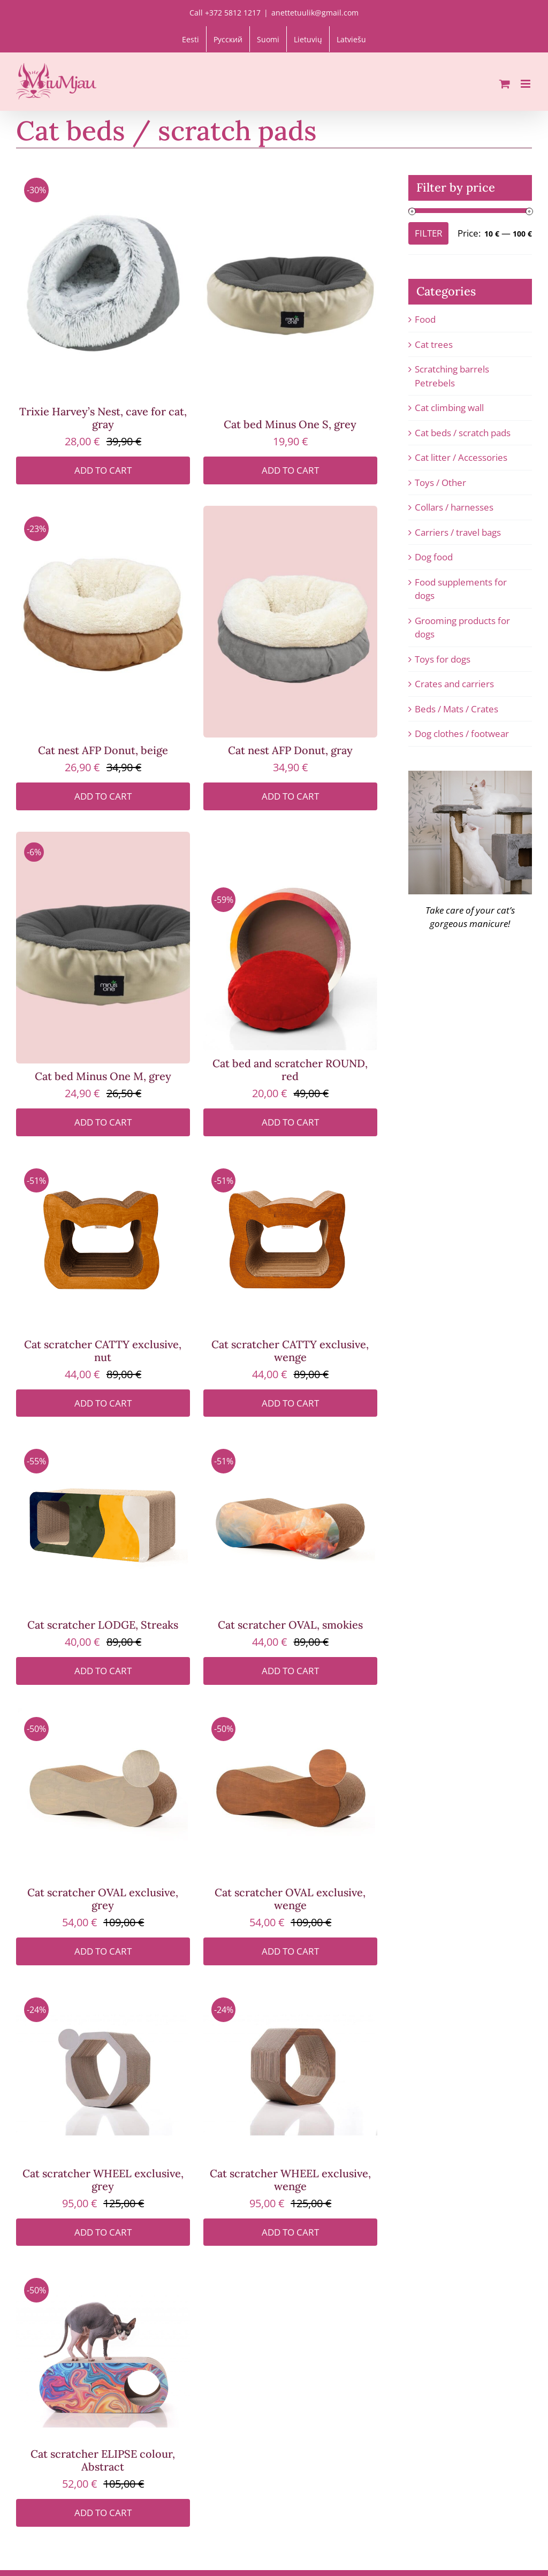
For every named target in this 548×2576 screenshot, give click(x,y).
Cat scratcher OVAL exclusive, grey (102, 1899)
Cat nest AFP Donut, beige (103, 750)
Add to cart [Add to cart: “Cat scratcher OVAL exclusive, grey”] (103, 1951)
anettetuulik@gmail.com (315, 12)
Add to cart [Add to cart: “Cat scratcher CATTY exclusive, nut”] (103, 1403)
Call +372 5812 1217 (225, 12)
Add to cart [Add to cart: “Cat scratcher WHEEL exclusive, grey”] (103, 2232)
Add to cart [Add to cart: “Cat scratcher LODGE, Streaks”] (103, 1671)
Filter (429, 233)
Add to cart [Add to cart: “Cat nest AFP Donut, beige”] (103, 796)
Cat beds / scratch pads (463, 433)
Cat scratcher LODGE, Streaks (102, 1624)
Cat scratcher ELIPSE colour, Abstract (103, 2460)
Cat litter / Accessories (461, 457)
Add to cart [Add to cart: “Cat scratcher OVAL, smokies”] (290, 1671)
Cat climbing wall (449, 407)
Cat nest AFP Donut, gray (290, 750)
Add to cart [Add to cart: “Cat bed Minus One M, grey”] (103, 1122)
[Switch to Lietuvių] (308, 39)
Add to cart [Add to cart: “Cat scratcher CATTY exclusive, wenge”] (290, 1403)
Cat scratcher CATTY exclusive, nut (102, 1351)
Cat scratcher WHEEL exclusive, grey (103, 2180)
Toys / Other (440, 482)
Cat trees (434, 344)
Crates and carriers (454, 684)
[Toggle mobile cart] (504, 83)
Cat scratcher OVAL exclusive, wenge (290, 1899)
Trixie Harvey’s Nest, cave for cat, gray (103, 418)
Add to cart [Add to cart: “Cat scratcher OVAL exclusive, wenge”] (290, 1951)
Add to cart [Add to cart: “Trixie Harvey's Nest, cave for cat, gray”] (103, 470)
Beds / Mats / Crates (456, 709)
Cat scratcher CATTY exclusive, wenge (290, 1351)
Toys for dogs (442, 659)
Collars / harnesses (454, 507)
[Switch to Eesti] (190, 39)
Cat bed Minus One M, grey (103, 1076)
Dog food (434, 557)
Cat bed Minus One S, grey (290, 424)
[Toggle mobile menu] (526, 83)
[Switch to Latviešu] (351, 39)
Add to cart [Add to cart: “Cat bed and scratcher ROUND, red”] (290, 1122)
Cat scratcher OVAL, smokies (290, 1624)
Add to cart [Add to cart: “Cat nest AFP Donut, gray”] (290, 796)
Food (425, 319)
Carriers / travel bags (458, 532)
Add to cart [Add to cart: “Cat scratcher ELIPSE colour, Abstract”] (103, 2512)
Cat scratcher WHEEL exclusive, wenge (290, 2180)
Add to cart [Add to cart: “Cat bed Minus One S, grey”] (290, 470)
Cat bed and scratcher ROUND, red (290, 1070)
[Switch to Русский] (228, 39)
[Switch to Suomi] (268, 39)
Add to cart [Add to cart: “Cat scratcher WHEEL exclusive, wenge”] (290, 2232)
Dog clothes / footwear (462, 733)
